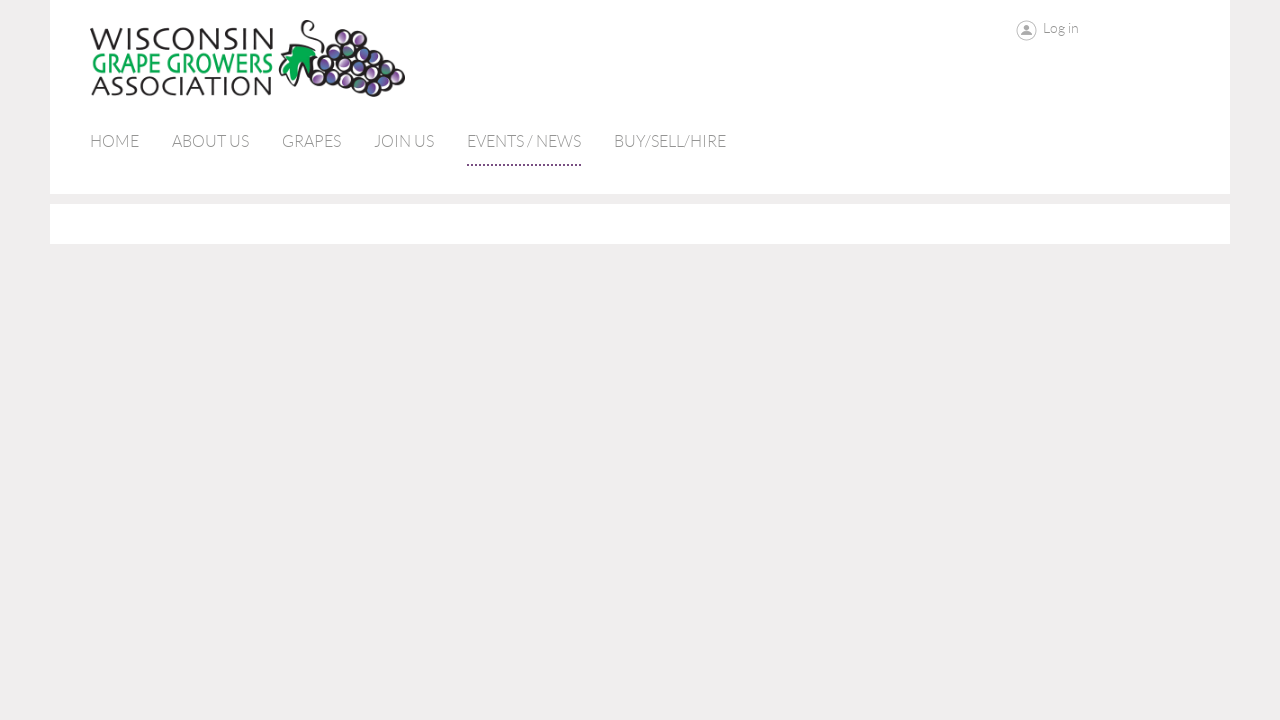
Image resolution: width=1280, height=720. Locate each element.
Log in (1061, 28)
